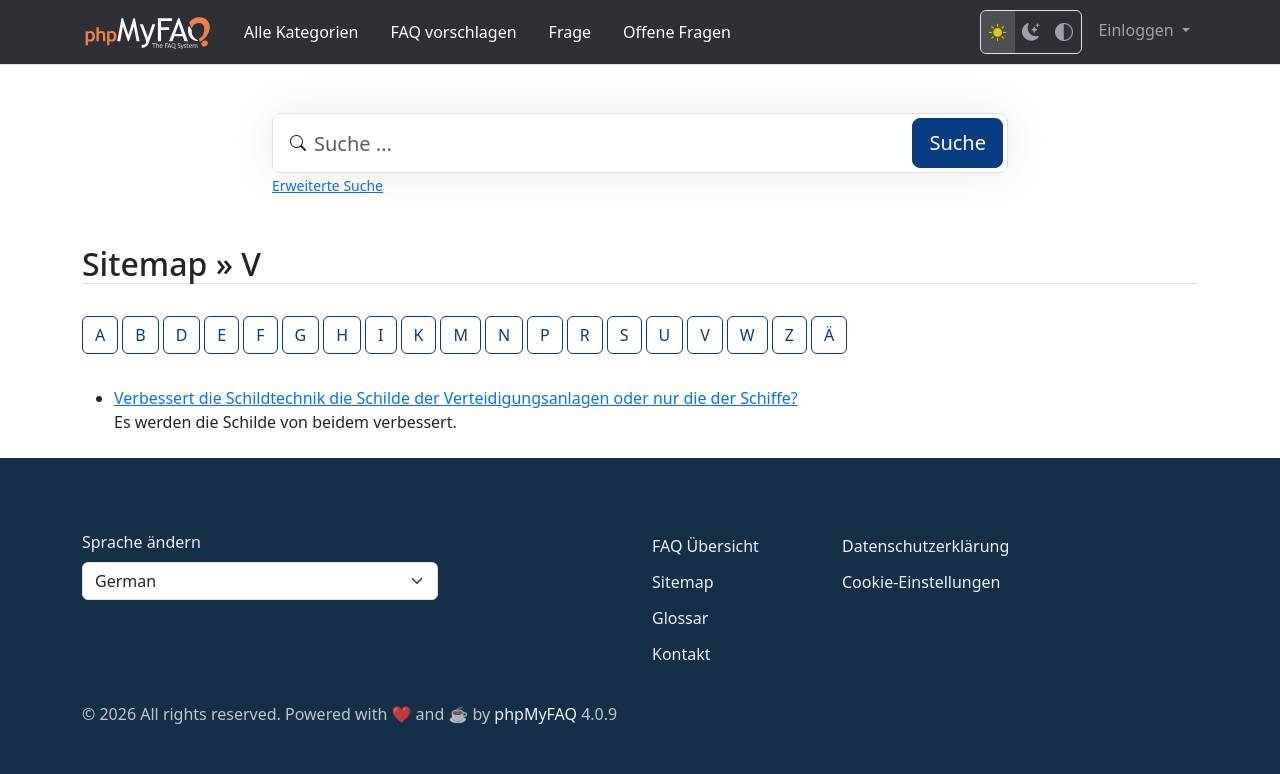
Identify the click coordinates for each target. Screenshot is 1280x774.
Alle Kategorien (301, 32)
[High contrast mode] (1064, 32)
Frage (570, 32)
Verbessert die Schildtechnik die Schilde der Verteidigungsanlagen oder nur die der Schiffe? (456, 398)
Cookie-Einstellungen (921, 582)
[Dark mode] (1031, 32)
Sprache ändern (141, 542)
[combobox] (640, 143)
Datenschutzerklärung (925, 546)
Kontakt (681, 654)
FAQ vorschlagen (454, 32)
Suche (957, 142)
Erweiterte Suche (327, 185)
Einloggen (1137, 30)
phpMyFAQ (535, 714)
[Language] (260, 581)
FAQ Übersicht (705, 546)
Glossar (680, 618)
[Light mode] (998, 32)
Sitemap (683, 582)
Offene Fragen (677, 32)
